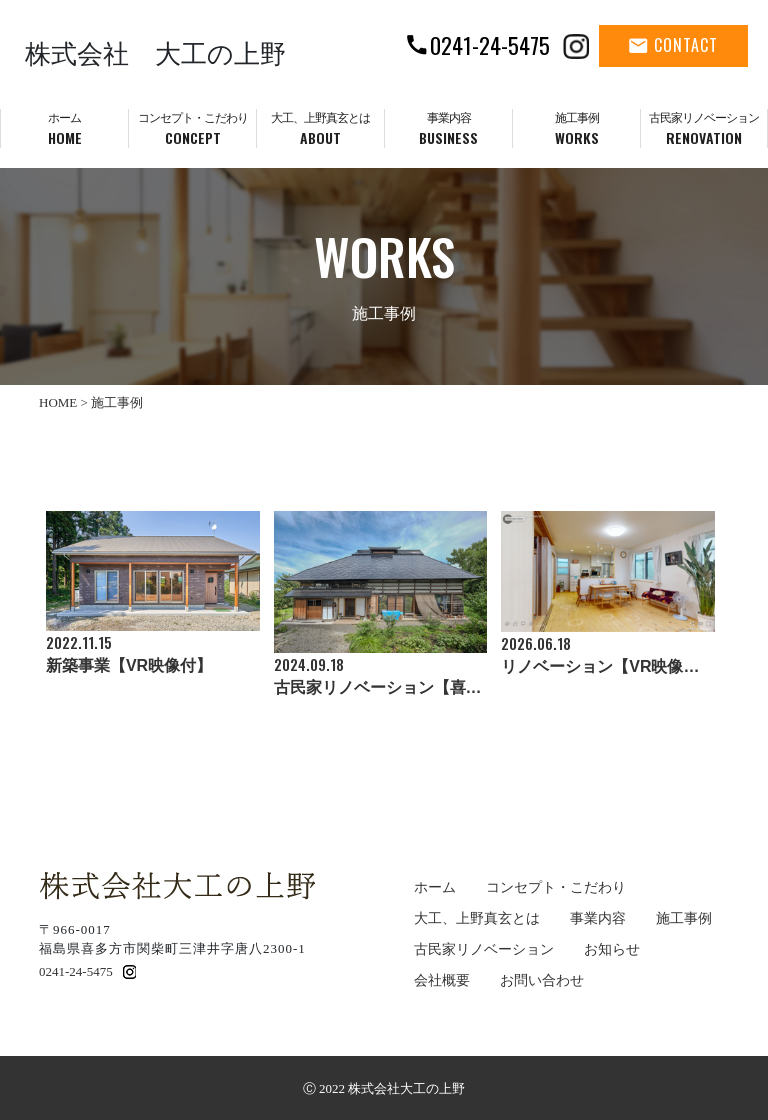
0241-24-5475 (76, 971)
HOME (58, 402)
